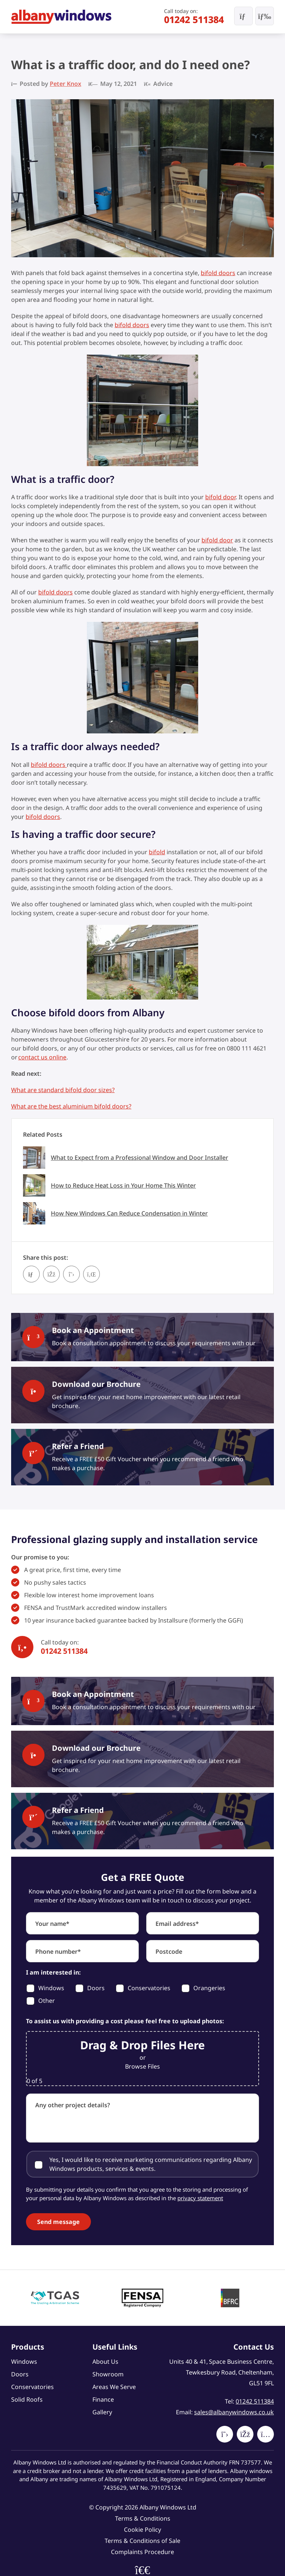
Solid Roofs (27, 2399)
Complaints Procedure (142, 2552)
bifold (157, 852)
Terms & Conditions (142, 2518)
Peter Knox (65, 84)
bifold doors (218, 273)
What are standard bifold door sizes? (63, 1090)
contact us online (42, 1057)
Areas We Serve (114, 2387)
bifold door (220, 497)
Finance (103, 2399)
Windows (24, 2361)
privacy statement (200, 2198)
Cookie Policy (142, 2529)
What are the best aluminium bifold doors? (71, 1106)
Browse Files (142, 2066)
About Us (105, 2361)
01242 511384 (194, 19)
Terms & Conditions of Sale (142, 2541)
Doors (20, 2374)
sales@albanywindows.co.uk (234, 2412)
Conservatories (32, 2387)
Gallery (102, 2412)
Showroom (108, 2374)
